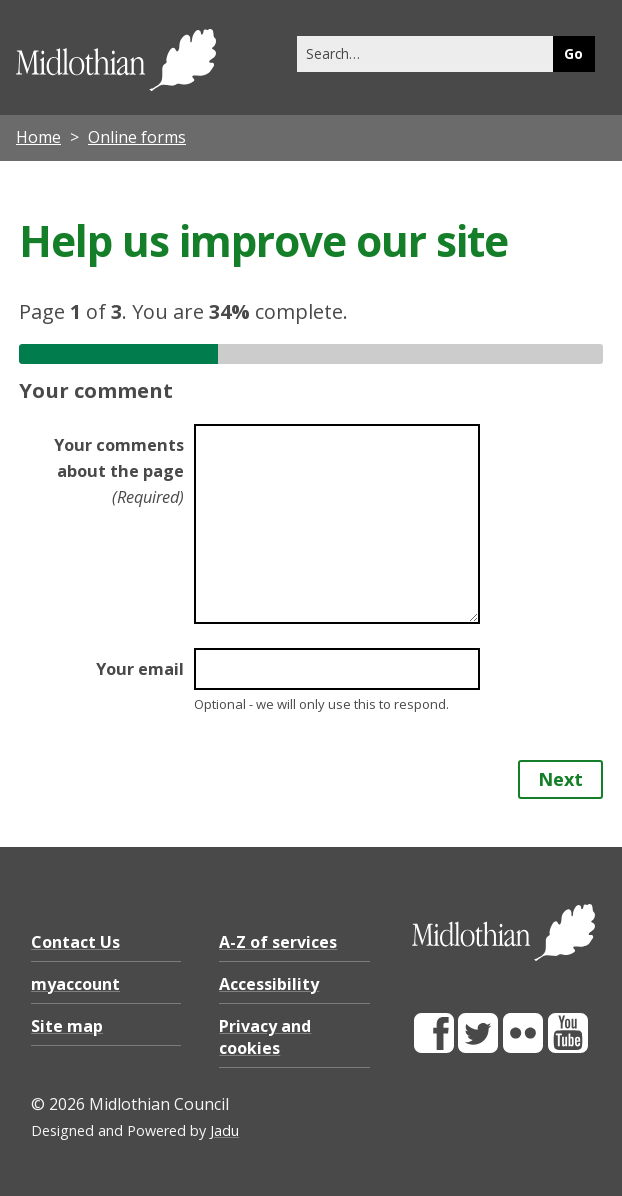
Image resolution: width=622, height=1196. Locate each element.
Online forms (137, 137)
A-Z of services (278, 942)
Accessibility (269, 984)
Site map (67, 1026)
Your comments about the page (119, 471)
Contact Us (75, 942)
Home (38, 137)
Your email (140, 669)
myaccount (75, 984)
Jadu (224, 1130)
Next (560, 779)
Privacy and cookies (265, 1037)
